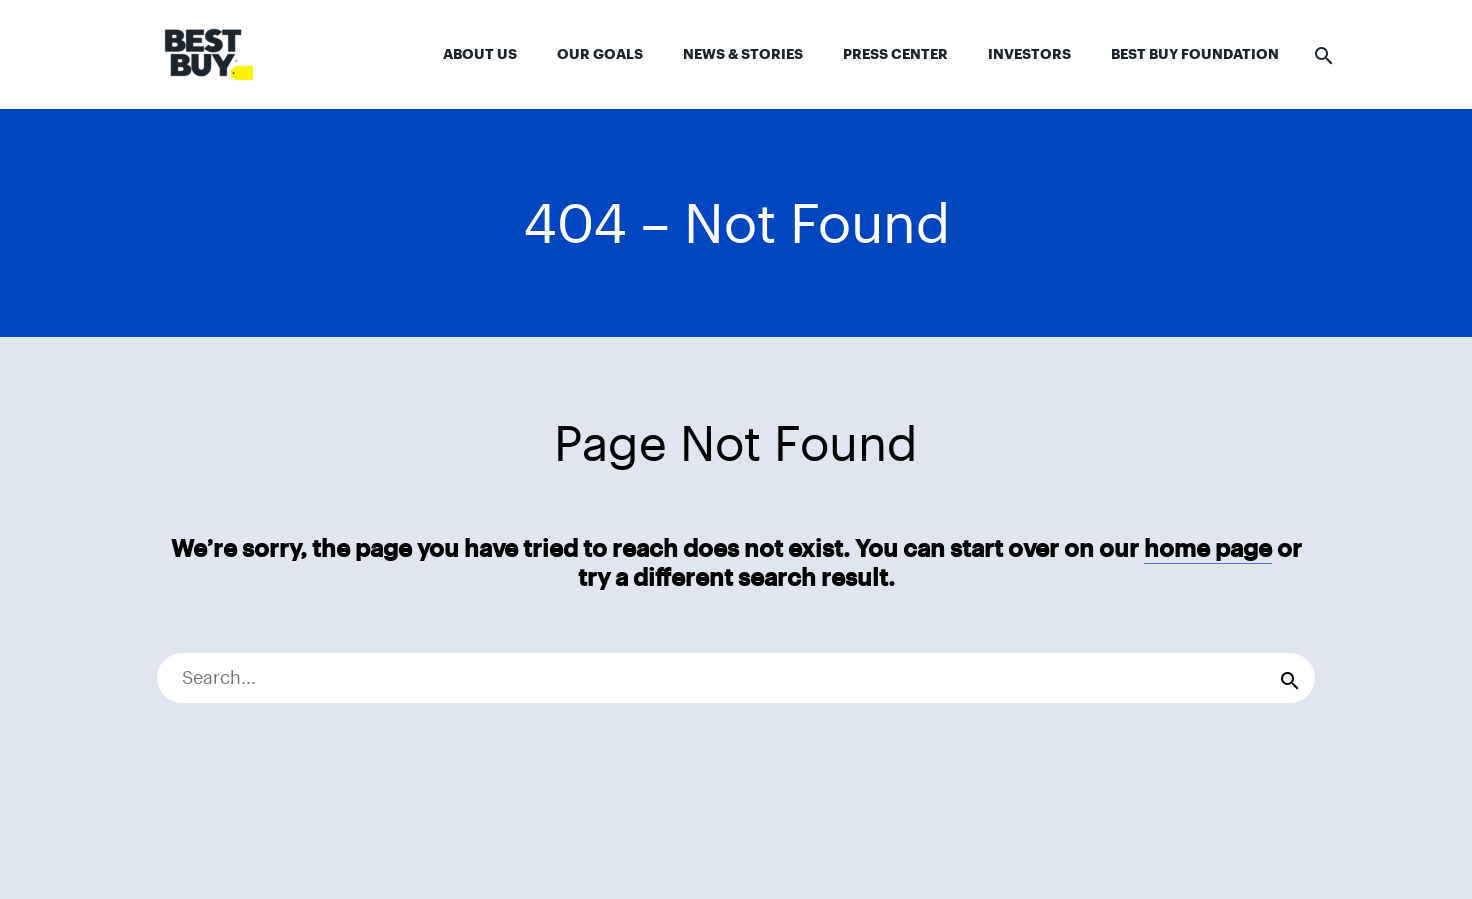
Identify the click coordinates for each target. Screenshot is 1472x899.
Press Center (895, 54)
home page (1208, 548)
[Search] (736, 678)
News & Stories (743, 54)
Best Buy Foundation (1195, 54)
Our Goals (600, 54)
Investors (1029, 54)
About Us (480, 54)
